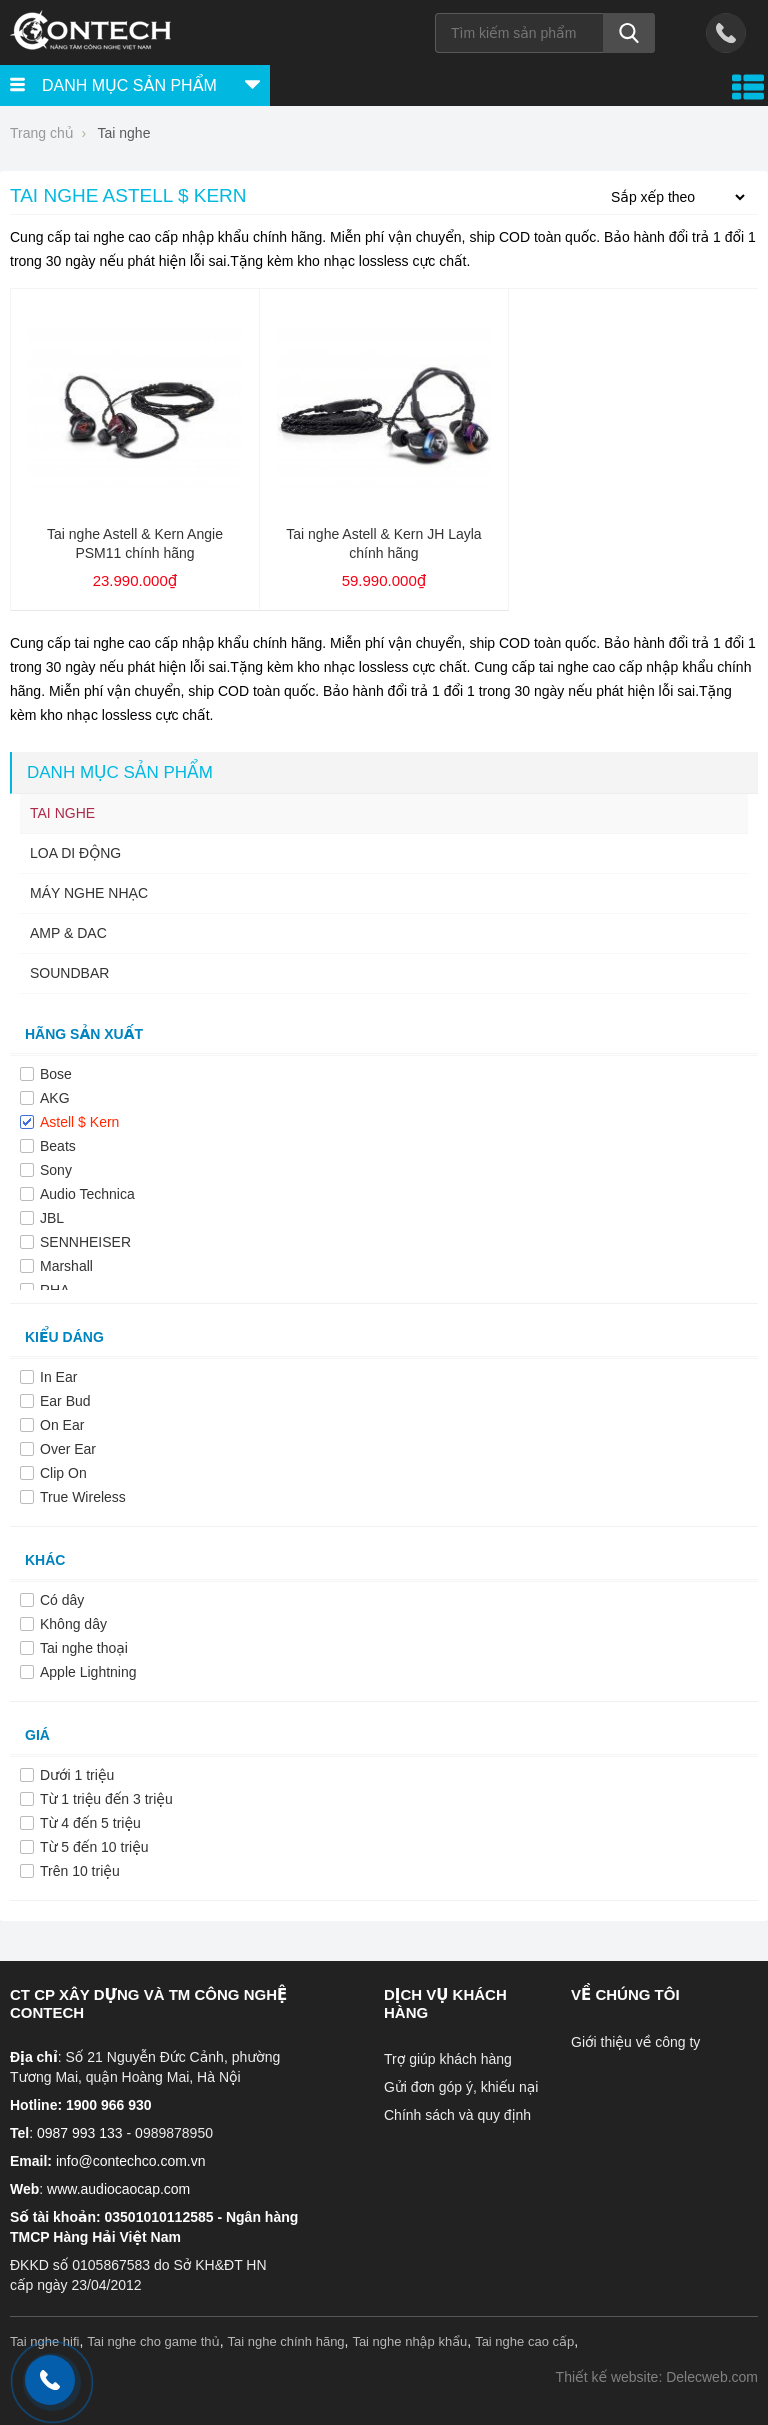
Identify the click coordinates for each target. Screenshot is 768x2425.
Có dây (62, 1600)
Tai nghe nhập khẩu (409, 2341)
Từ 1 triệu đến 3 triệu (106, 1799)
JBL (52, 1218)
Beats (58, 1146)
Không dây (73, 1624)
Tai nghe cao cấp (524, 2341)
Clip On (63, 1473)
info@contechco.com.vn (131, 2161)
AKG (55, 1098)
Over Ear (68, 1449)
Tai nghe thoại (84, 1648)
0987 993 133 (80, 2133)
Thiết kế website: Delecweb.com (657, 2377)
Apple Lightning (88, 1672)
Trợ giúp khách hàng (448, 2059)
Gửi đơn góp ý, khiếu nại (461, 2087)
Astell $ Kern (79, 1122)
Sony (56, 1170)
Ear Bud (65, 1401)
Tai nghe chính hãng (286, 2341)
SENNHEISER (85, 1242)
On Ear (62, 1425)
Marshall (66, 1266)
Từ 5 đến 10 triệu (94, 1847)
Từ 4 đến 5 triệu (90, 1823)
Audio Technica (87, 1194)
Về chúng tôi (625, 1994)
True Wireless (83, 1497)
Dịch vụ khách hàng (445, 2003)
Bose (56, 1074)
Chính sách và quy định (457, 2115)
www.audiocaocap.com (118, 2189)
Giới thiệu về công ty (635, 2042)
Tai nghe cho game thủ (153, 2341)
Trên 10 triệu (80, 1871)
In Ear (58, 1377)
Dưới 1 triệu (77, 1775)
